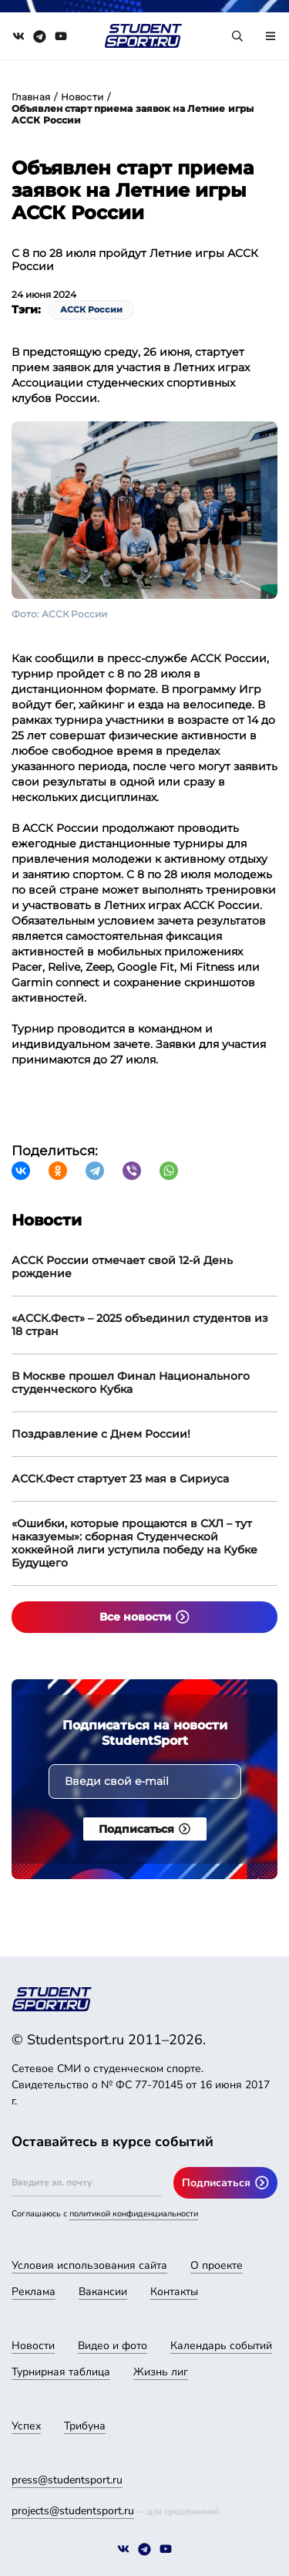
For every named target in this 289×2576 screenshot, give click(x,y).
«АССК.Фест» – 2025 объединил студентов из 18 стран (140, 1324)
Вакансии (103, 2291)
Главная (31, 97)
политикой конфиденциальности (133, 2213)
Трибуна (85, 2426)
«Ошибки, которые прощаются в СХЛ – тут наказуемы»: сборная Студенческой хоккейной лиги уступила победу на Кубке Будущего (134, 1543)
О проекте (216, 2265)
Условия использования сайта (89, 2265)
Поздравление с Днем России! (101, 1434)
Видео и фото (112, 2345)
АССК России (91, 309)
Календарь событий (221, 2345)
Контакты (174, 2291)
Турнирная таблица (61, 2372)
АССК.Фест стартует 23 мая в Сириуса (120, 1479)
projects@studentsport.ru (73, 2510)
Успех (26, 2426)
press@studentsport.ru (67, 2480)
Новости (82, 97)
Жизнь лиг (160, 2372)
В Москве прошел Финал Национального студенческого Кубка (131, 1382)
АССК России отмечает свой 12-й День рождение (122, 1266)
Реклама (33, 2291)
